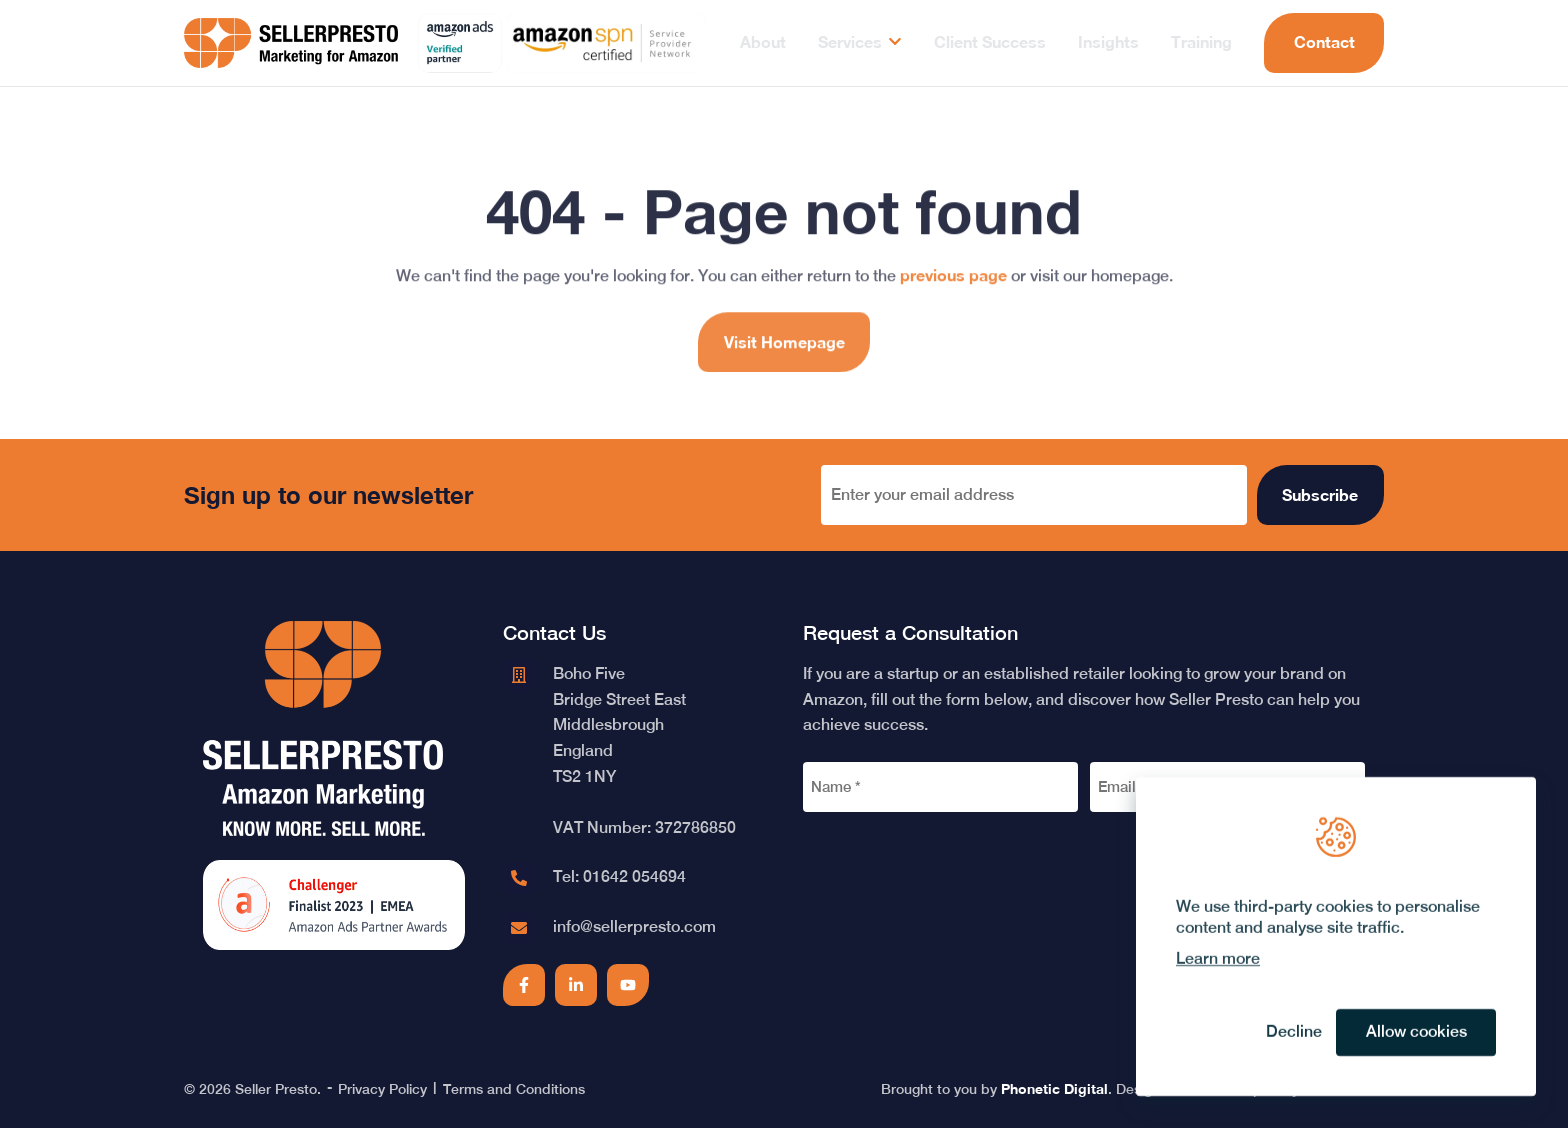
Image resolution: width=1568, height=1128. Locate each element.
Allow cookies (1416, 1032)
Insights (1108, 41)
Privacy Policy (382, 1089)
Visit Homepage (784, 359)
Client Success (990, 41)
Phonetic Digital (1054, 1088)
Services (850, 41)
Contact (1324, 41)
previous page (953, 292)
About (763, 41)
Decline (1294, 1032)
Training (1201, 41)
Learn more (1218, 958)
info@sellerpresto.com (634, 926)
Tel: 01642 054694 (619, 876)
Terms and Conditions (514, 1089)
